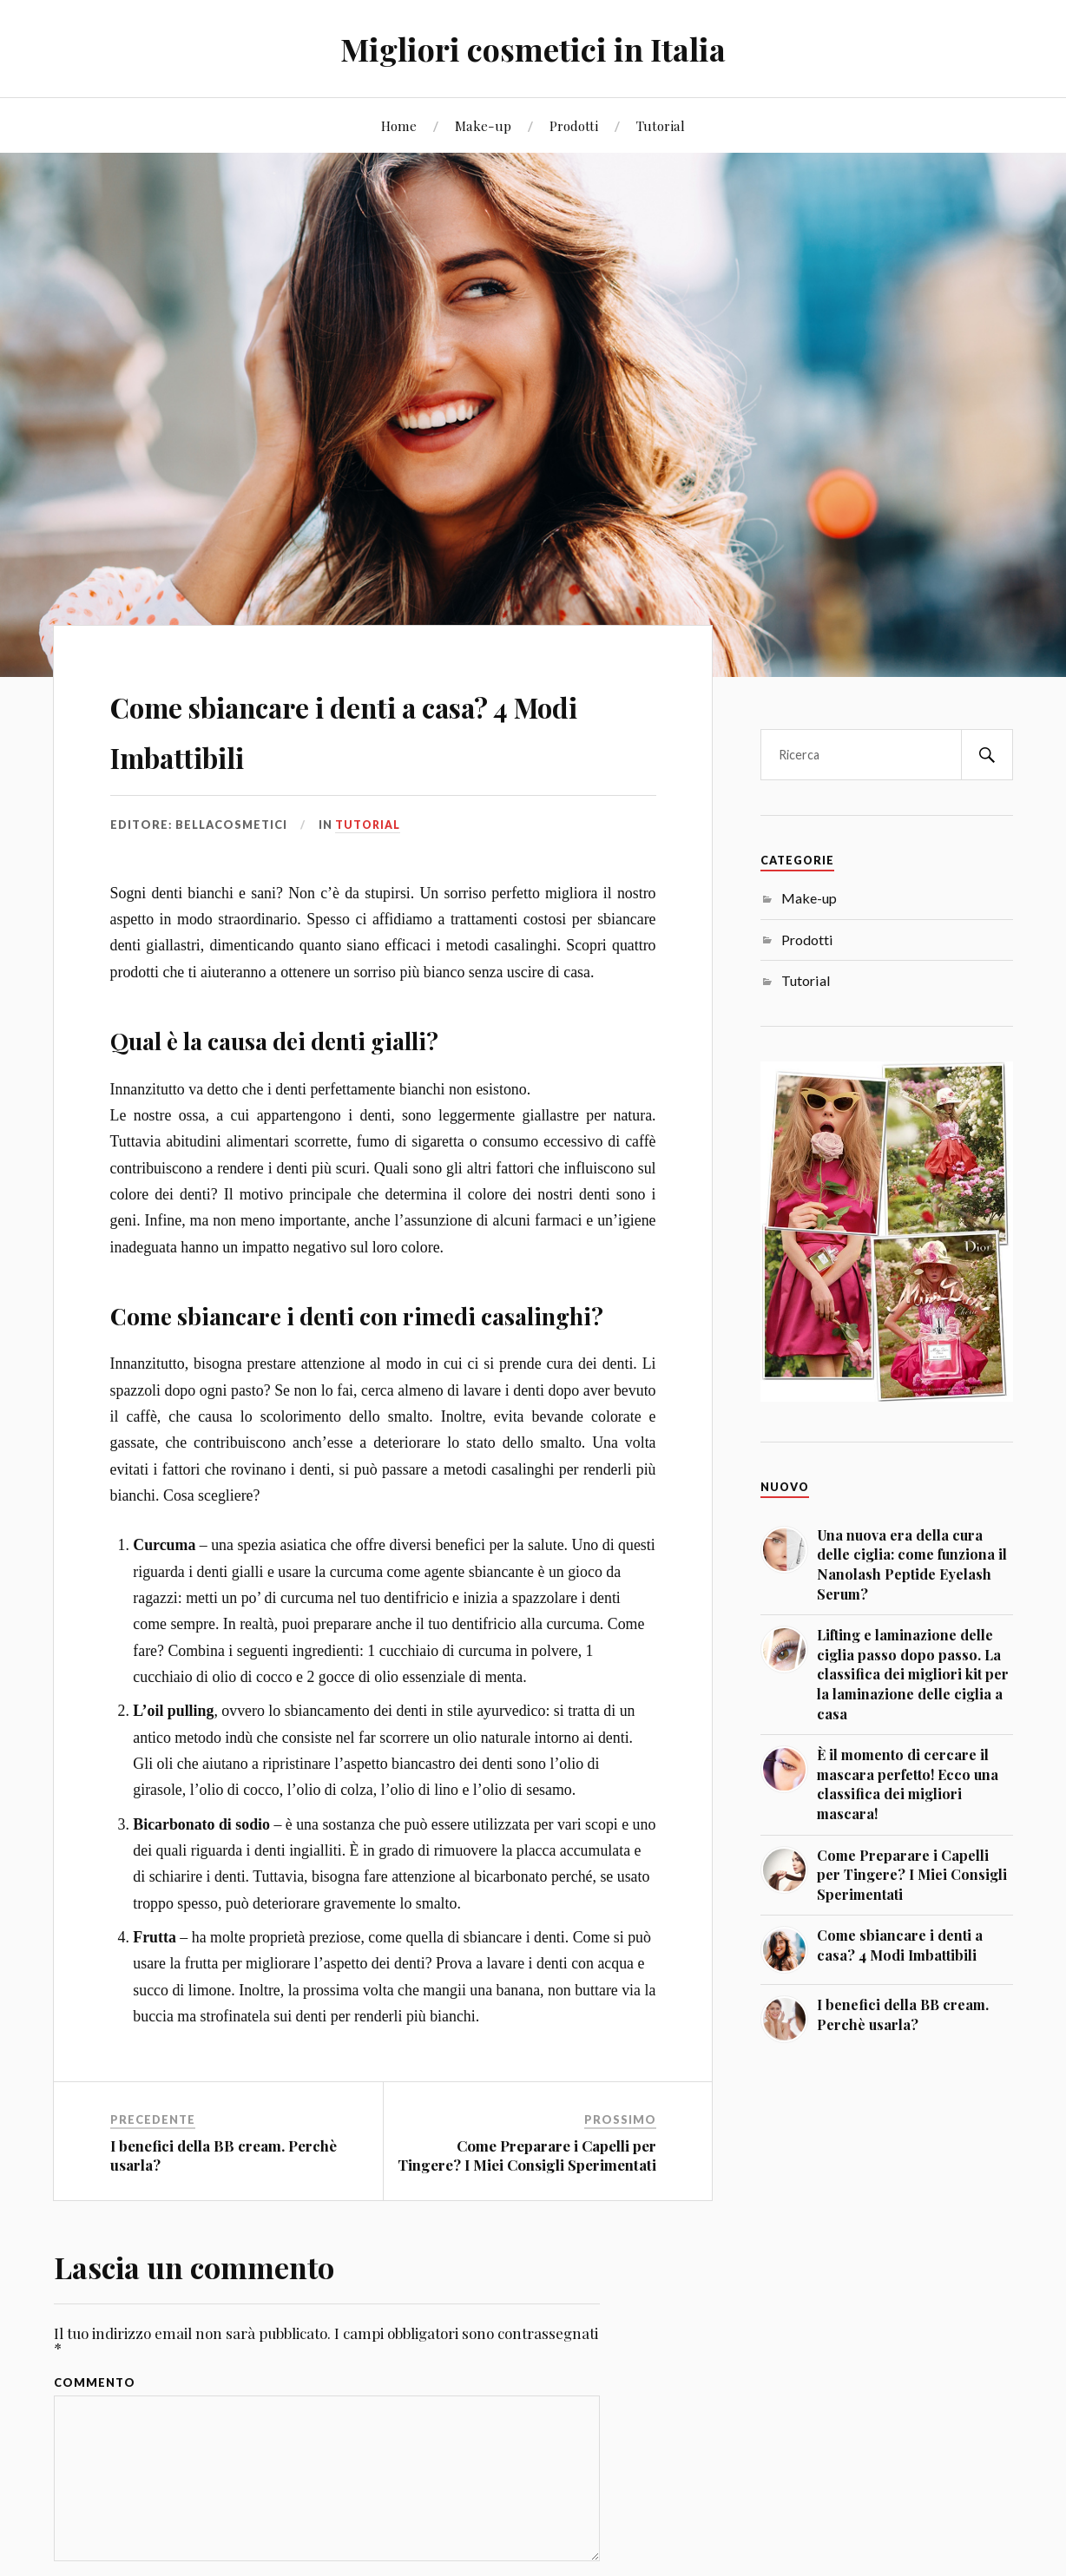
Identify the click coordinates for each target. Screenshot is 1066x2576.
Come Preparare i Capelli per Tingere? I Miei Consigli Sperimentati (527, 2155)
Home (399, 125)
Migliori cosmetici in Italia (533, 48)
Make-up (483, 125)
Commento (94, 2383)
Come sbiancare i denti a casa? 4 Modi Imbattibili (379, 727)
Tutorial (660, 125)
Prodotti (573, 125)
